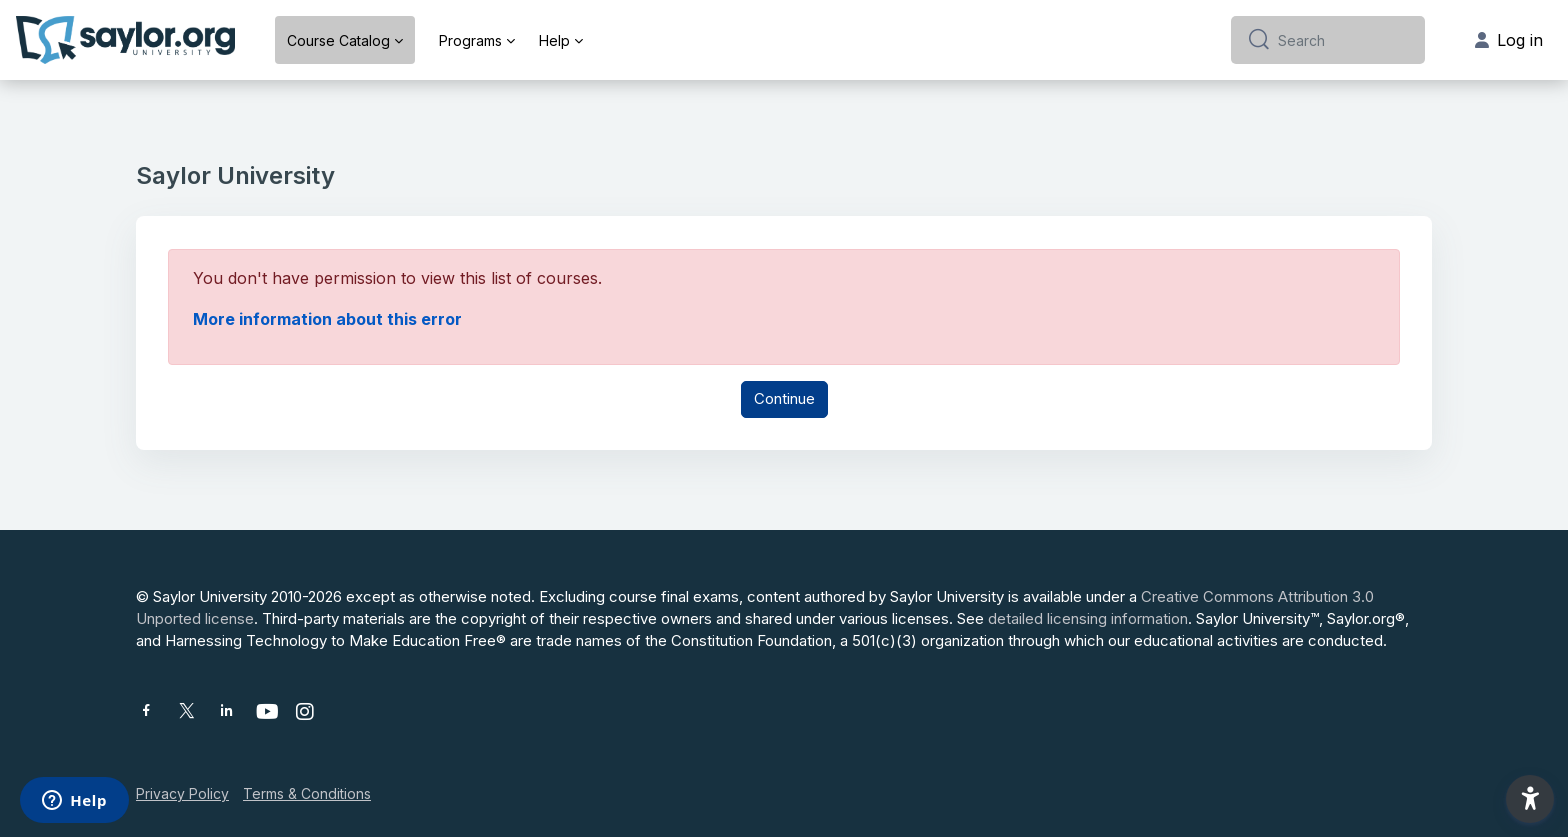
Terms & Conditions (307, 793)
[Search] (1343, 40)
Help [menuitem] (554, 40)
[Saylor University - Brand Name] (125, 40)
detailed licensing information (1088, 618)
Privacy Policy (182, 793)
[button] (1530, 799)
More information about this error (327, 319)
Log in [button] (1509, 40)
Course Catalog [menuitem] (338, 40)
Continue (784, 398)
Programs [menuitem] (470, 40)
